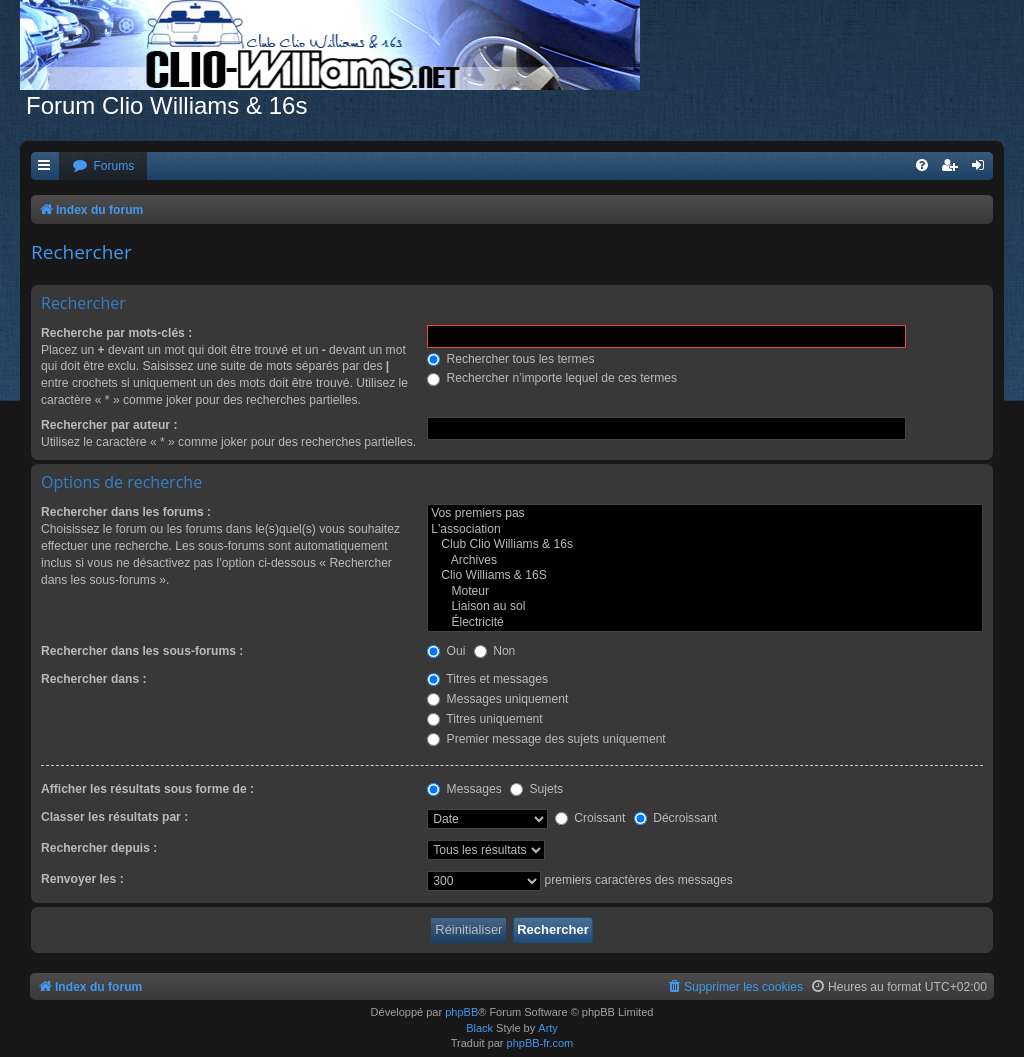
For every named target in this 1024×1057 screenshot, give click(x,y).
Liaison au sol (705, 607)
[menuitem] (103, 166)
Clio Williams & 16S (705, 576)
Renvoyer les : (82, 879)
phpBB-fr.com (540, 1043)
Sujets (536, 789)
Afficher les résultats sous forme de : (147, 789)
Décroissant (675, 818)
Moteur (705, 592)
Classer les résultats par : (114, 817)
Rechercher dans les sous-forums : (142, 651)
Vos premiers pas (705, 514)
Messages (464, 789)
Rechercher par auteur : (109, 425)
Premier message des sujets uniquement (546, 739)
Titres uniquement (485, 719)
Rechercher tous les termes (510, 359)
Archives (705, 561)
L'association (705, 530)
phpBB (461, 1012)
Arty (548, 1028)
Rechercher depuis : (99, 848)
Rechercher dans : (94, 679)
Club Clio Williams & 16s (705, 545)
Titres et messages (487, 679)
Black (479, 1028)
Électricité (705, 623)
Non (495, 651)
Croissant (590, 818)
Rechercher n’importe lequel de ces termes (552, 378)
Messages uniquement (497, 699)
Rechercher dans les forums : (126, 512)
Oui (446, 651)
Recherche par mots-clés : (116, 333)
